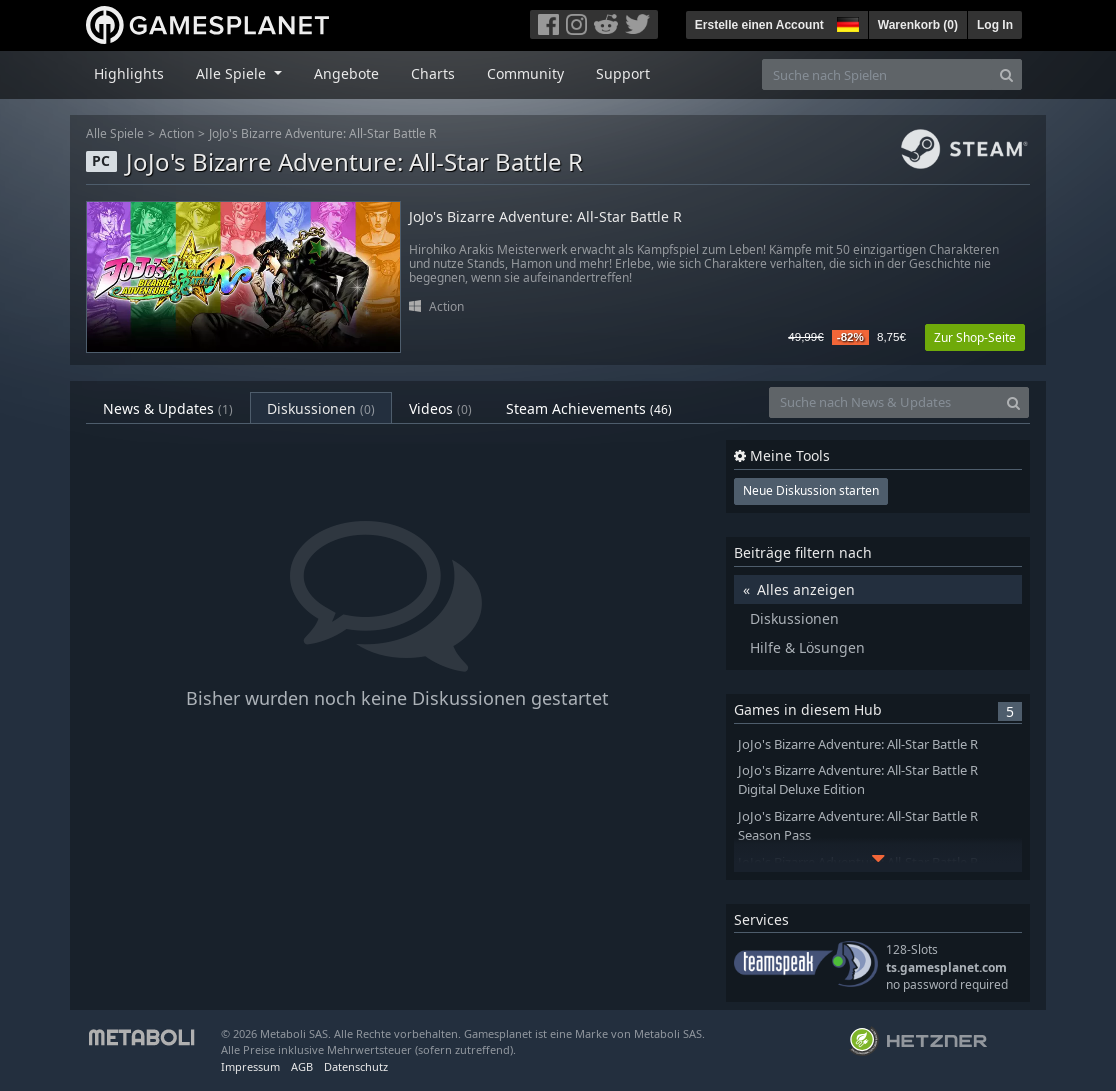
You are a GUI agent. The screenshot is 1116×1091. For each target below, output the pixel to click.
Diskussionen (321, 408)
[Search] (1006, 74)
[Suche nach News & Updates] (884, 402)
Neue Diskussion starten (811, 490)
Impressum (250, 1066)
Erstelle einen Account (759, 25)
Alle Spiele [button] (233, 73)
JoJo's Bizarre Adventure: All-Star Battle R (322, 133)
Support (623, 73)
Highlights (129, 73)
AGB (302, 1066)
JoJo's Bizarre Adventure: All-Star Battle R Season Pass (858, 826)
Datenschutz (356, 1066)
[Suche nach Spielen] (877, 74)
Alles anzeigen (806, 589)
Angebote (346, 73)
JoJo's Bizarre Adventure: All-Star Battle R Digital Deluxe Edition (858, 780)
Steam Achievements (589, 408)
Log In (995, 25)
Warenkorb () (918, 25)
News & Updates (168, 408)
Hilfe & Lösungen (807, 647)
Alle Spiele (115, 133)
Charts (433, 73)
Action (176, 133)
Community (525, 73)
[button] (846, 22)
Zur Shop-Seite (975, 337)
